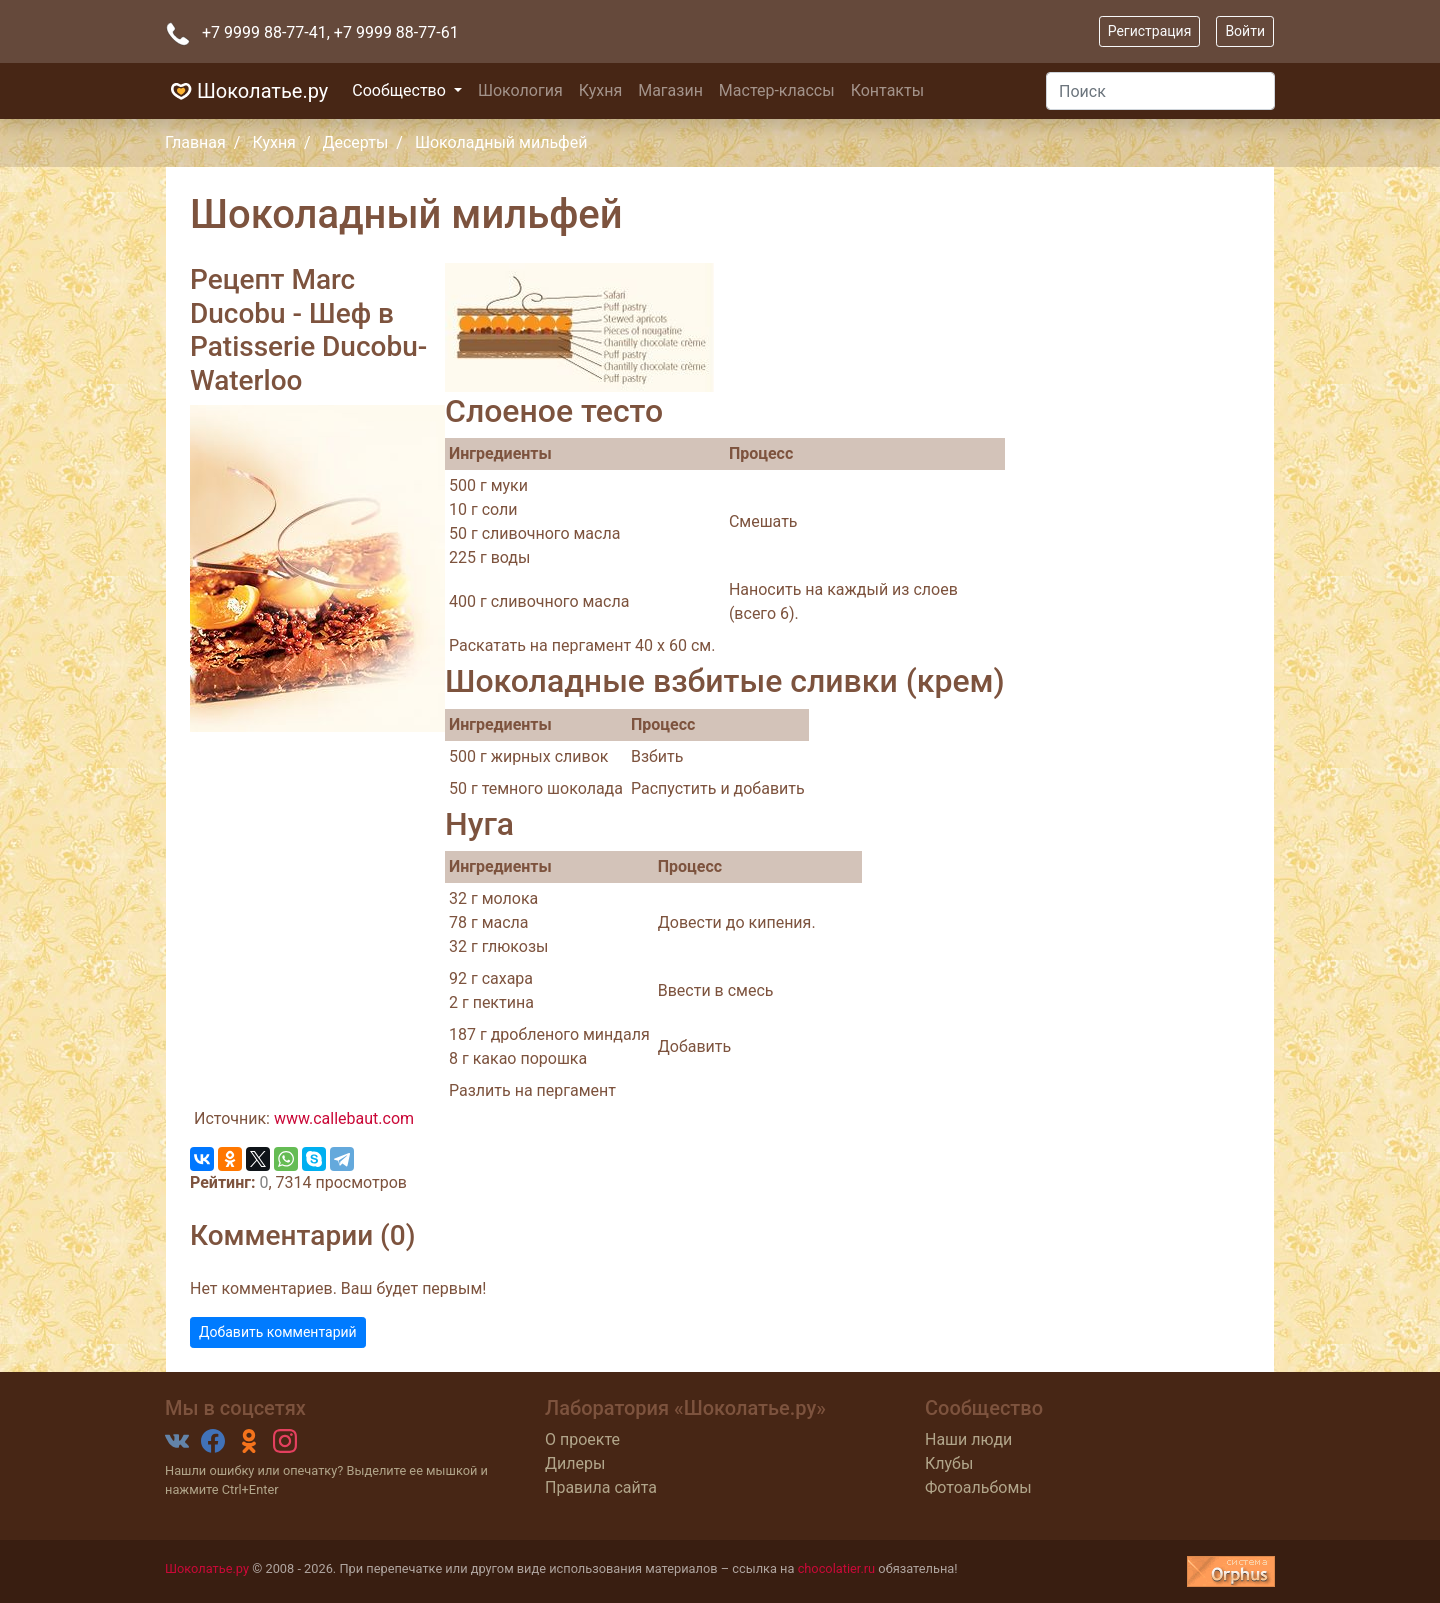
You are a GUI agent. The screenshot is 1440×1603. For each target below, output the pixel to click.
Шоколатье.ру (246, 91)
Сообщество (401, 90)
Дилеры (575, 1463)
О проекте (582, 1439)
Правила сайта (601, 1487)
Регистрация (1150, 31)
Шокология (520, 90)
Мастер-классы (777, 90)
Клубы (949, 1463)
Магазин (670, 90)
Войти (1245, 31)
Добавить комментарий (278, 1332)
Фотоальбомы (978, 1487)
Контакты (887, 90)
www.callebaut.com (344, 1118)
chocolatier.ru (837, 1568)
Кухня (600, 90)
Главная (195, 142)
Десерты (355, 142)
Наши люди (968, 1439)
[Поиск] (1160, 91)
